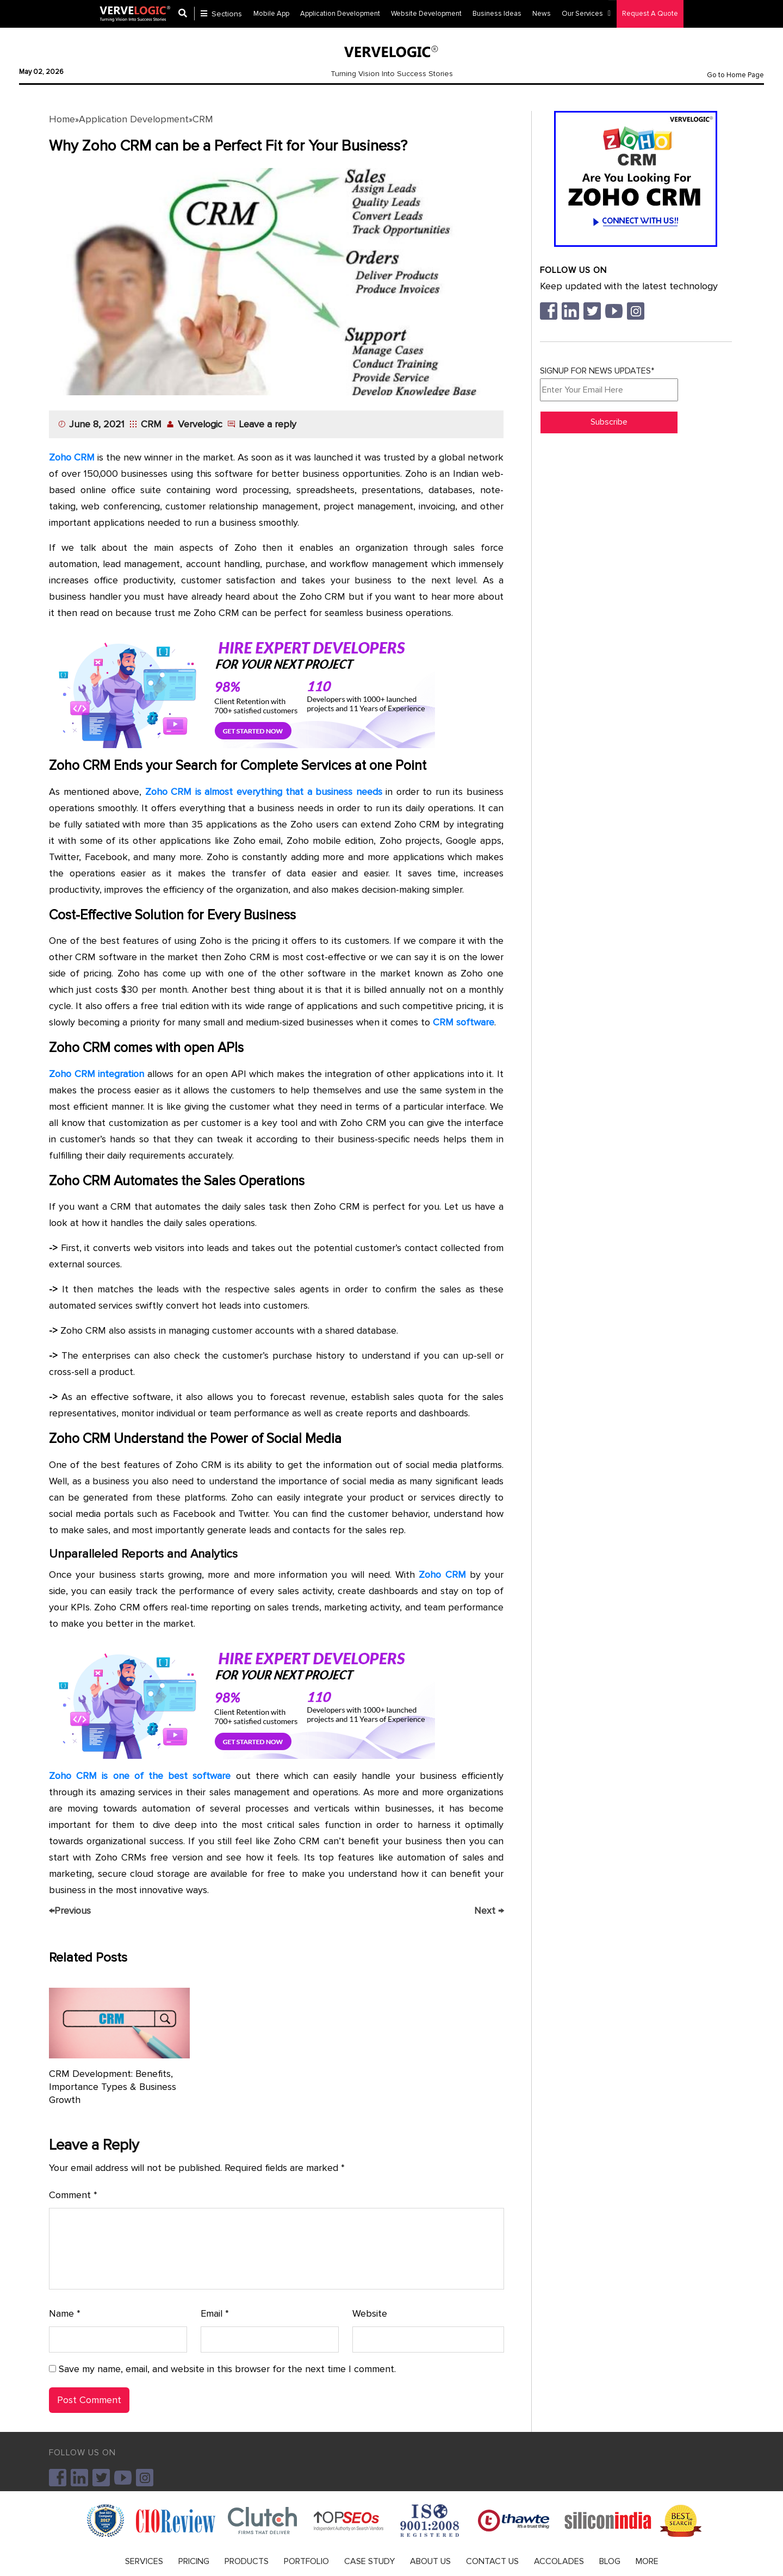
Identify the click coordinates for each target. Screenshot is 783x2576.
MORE (647, 2561)
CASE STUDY (369, 2561)
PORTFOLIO (306, 2561)
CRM (202, 119)
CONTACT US (492, 2561)
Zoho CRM (72, 457)
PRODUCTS (247, 2561)
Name (64, 2313)
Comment (73, 2195)
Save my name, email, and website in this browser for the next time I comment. (227, 2369)
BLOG (609, 2561)
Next (489, 1911)
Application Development (134, 119)
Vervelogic (200, 424)
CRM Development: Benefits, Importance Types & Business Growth (112, 2087)
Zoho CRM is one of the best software (140, 1776)
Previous (70, 1911)
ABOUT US (430, 2561)
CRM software (463, 1022)
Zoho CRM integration (96, 1074)
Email (215, 2313)
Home (62, 119)
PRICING (193, 2561)
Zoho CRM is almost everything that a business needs (263, 792)
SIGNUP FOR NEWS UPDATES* (609, 383)
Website (369, 2313)
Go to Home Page (735, 75)
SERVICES (144, 2561)
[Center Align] (186, 14)
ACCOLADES (559, 2561)
